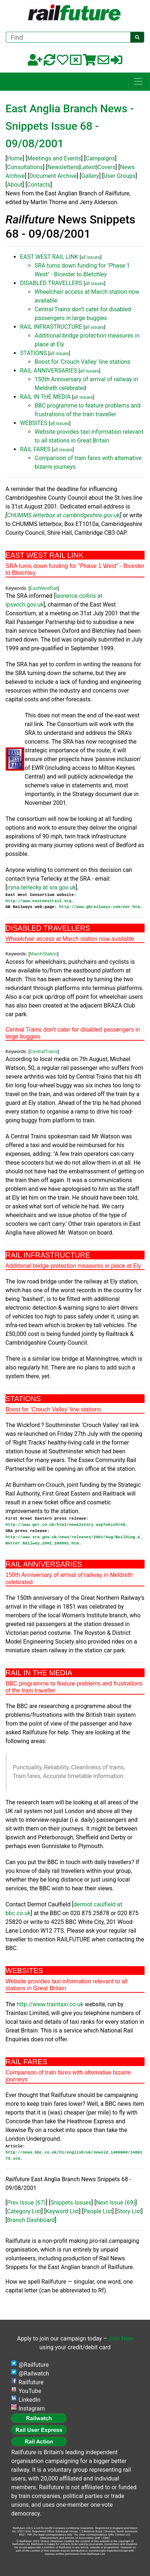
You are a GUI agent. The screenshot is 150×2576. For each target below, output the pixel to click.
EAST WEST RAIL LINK (49, 256)
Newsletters (62, 167)
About (15, 184)
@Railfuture (34, 2364)
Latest (88, 167)
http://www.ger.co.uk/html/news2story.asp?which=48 (65, 1525)
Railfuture (31, 2382)
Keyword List (62, 2211)
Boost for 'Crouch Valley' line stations (82, 361)
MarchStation (43, 953)
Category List (24, 2211)
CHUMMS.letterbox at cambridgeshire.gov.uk (63, 515)
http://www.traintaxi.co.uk (50, 2004)
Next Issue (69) (115, 2202)
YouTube (30, 2391)
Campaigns (100, 158)
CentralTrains (44, 1051)
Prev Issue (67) (26, 2202)
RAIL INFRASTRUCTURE (51, 326)
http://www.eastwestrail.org (38, 901)
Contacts (38, 184)
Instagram (32, 2408)
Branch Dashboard (31, 2220)
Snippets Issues (70, 2202)
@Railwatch (34, 2373)
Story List (129, 2211)
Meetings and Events (54, 158)
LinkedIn (29, 2399)
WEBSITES (33, 423)
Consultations (25, 167)
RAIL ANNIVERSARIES (48, 370)
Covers (106, 167)
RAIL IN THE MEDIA (45, 396)
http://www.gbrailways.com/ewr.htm (99, 907)
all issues (90, 257)
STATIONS (33, 353)
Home (15, 158)
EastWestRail (44, 588)
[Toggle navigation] (138, 81)
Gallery (90, 175)
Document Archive (52, 175)
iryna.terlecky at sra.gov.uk (41, 887)
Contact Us (122, 2534)
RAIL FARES (35, 449)
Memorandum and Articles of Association (67, 2538)
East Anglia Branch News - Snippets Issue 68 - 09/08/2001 (69, 126)
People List (97, 2211)
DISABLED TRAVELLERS (51, 283)
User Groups (119, 175)
